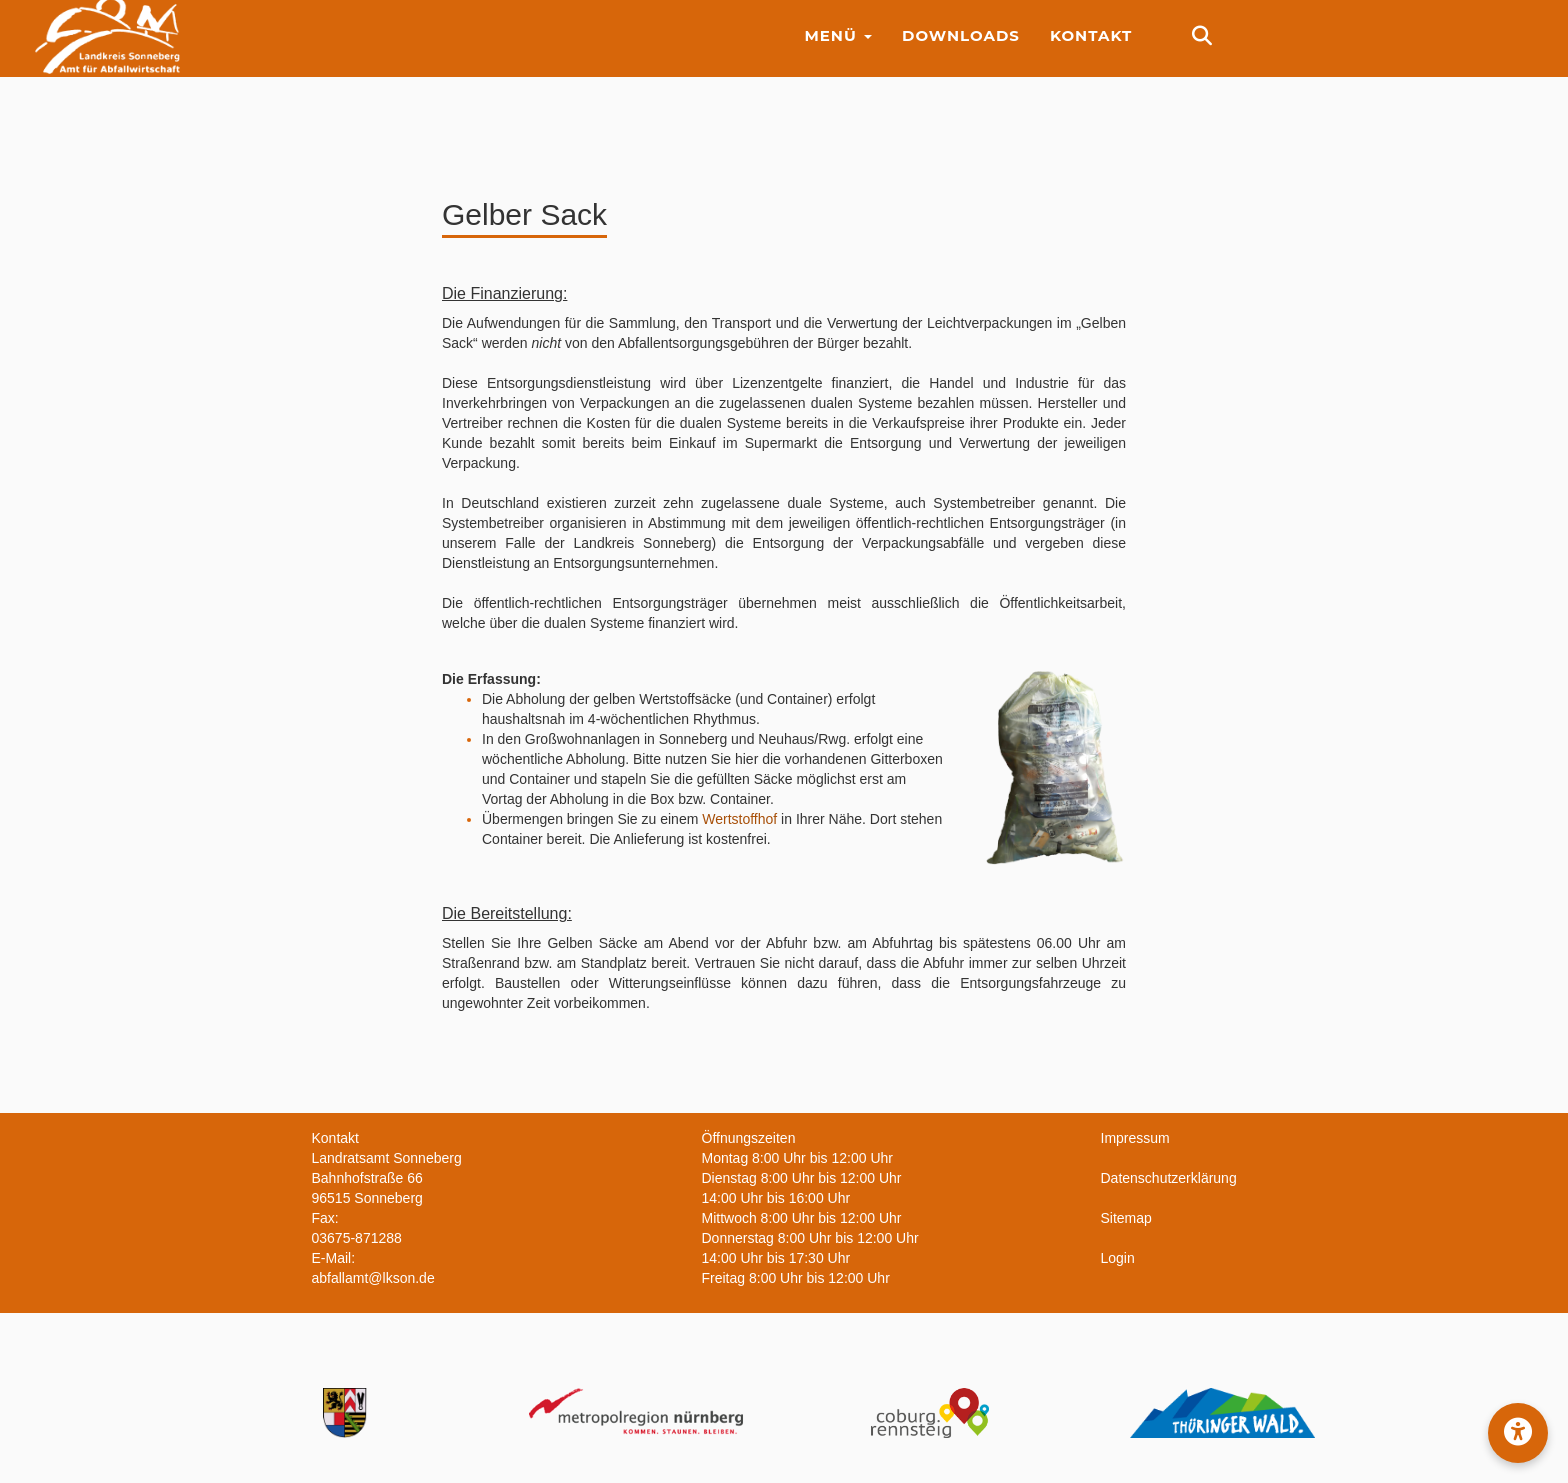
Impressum (1135, 1138)
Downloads (961, 49)
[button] (1518, 1433)
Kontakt (1091, 49)
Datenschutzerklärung (1169, 1178)
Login (1118, 1258)
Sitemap (1126, 1218)
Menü (838, 49)
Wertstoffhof (739, 819)
